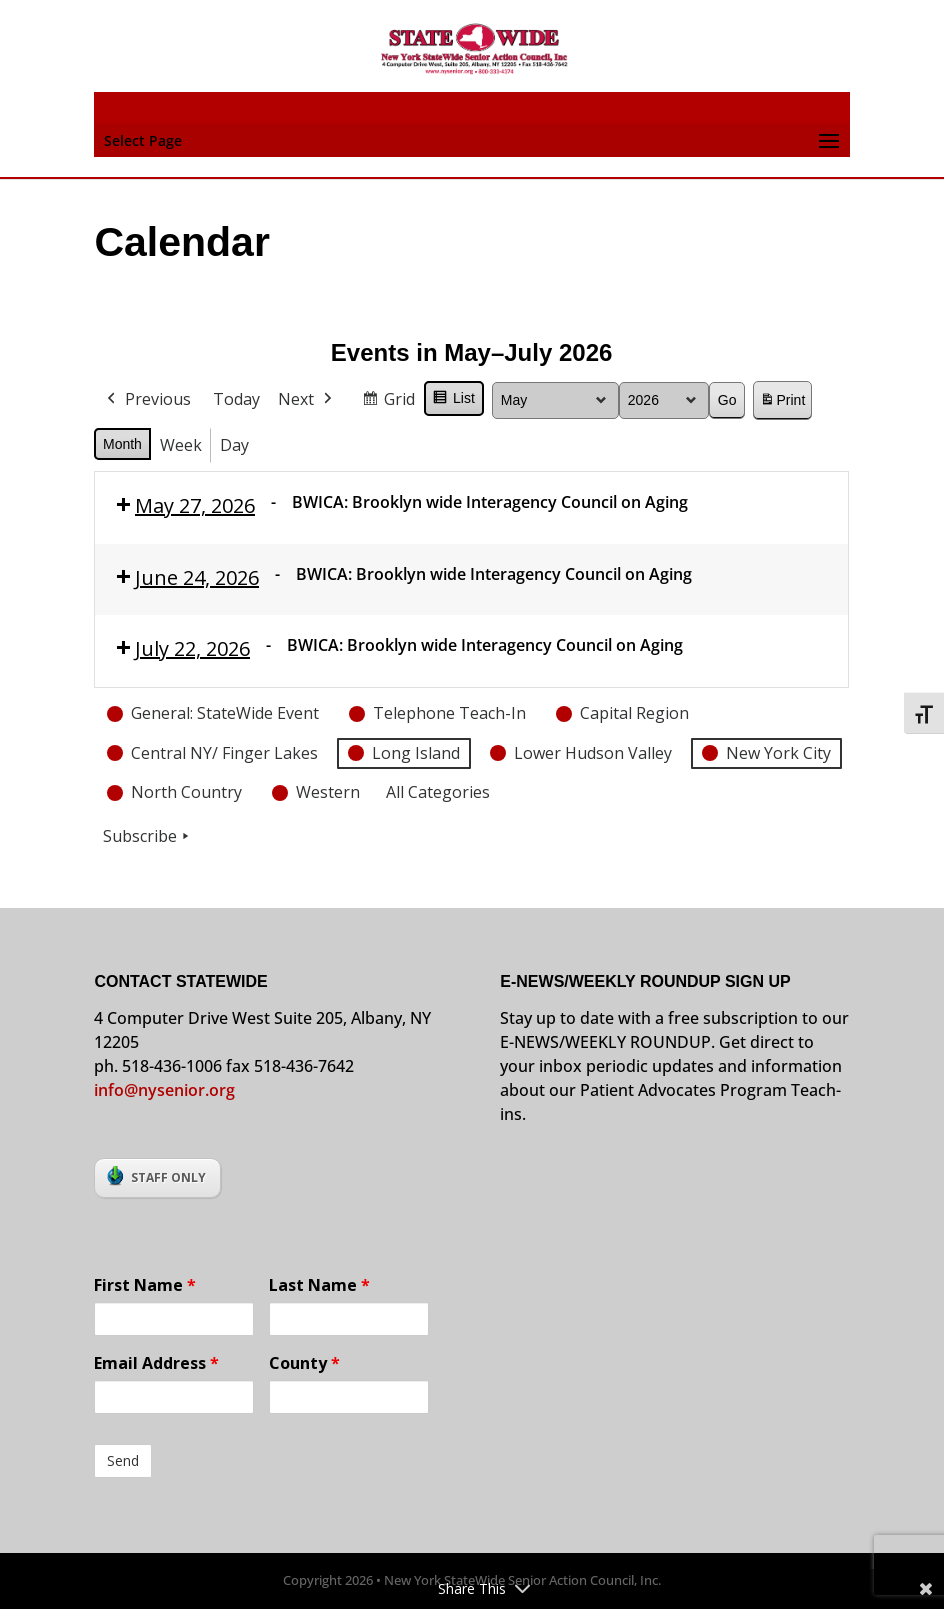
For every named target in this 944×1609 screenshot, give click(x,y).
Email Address (156, 1363)
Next (307, 400)
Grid (388, 402)
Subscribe (148, 837)
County (304, 1363)
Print (783, 403)
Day (234, 444)
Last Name (319, 1285)
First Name (145, 1285)
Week (181, 444)
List (453, 401)
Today (236, 399)
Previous (147, 400)
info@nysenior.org (164, 1090)
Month (122, 443)
